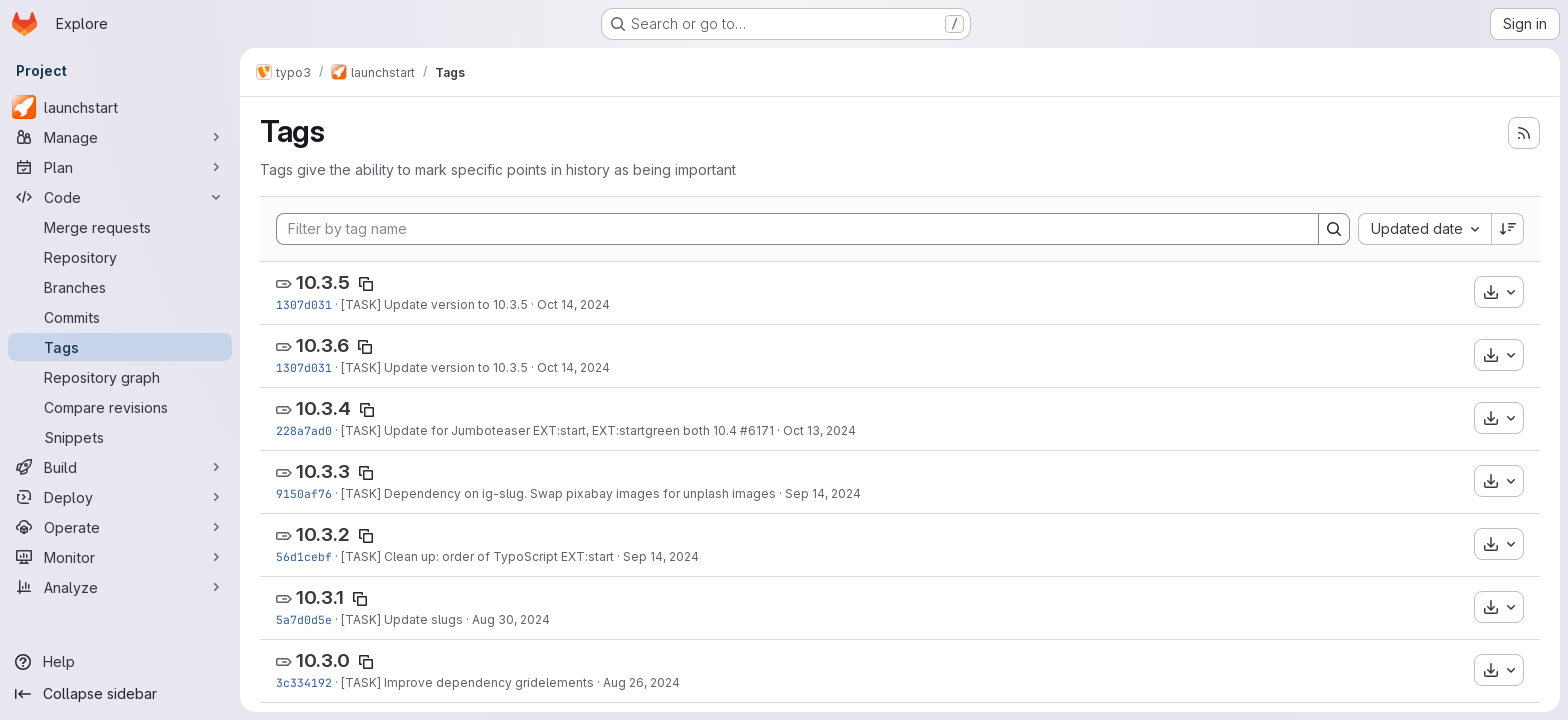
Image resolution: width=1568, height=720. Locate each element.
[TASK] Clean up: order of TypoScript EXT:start (477, 556)
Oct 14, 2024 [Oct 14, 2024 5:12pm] (573, 304)
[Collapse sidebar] (120, 694)
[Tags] (120, 347)
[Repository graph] (120, 377)
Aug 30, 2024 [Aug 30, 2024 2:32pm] (511, 619)
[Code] (120, 197)
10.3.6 (322, 345)
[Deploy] (120, 497)
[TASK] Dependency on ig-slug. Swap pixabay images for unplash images (558, 493)
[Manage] (120, 137)
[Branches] (120, 287)
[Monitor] (120, 557)
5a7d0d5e (304, 619)
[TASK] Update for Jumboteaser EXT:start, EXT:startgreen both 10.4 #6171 (557, 430)
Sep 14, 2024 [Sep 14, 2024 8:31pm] (823, 493)
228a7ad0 (304, 430)
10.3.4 (323, 408)
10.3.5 (323, 282)
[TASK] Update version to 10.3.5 (434, 304)
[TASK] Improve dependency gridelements (467, 682)
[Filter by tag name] (797, 229)
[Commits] (120, 317)
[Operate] (120, 527)
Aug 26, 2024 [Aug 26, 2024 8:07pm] (641, 682)
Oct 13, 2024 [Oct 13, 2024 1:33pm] (819, 430)
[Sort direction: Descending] (1508, 229)
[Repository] (120, 257)
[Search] (1334, 229)
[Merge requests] (120, 227)
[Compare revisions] (120, 407)
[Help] (120, 662)
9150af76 (304, 493)
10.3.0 (323, 660)
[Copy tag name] (366, 284)
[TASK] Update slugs (402, 619)
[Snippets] (120, 437)
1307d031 (304, 304)
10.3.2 (323, 534)
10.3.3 (323, 471)
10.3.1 (320, 597)
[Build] (120, 467)
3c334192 (304, 682)
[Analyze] (120, 587)
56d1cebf (304, 556)
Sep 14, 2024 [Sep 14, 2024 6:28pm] (661, 556)
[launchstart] (120, 107)
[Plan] (120, 167)
